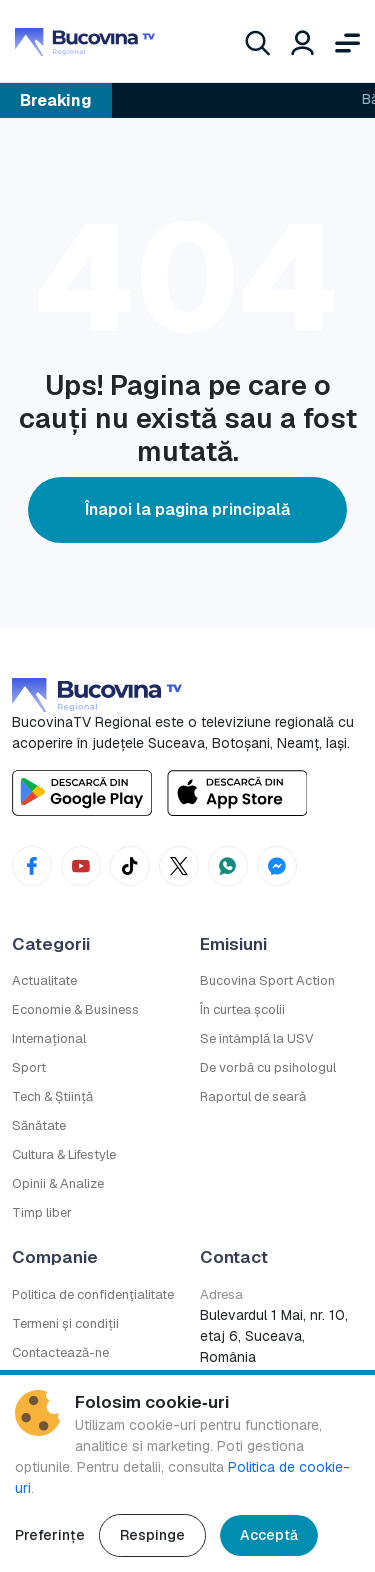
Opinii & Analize (58, 1183)
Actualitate (44, 980)
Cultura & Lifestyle (64, 1154)
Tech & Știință (52, 1096)
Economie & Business (75, 1009)
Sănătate (39, 1125)
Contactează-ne (60, 1352)
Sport (29, 1067)
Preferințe (50, 1535)
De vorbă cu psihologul (268, 1067)
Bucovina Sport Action (267, 980)
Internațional (49, 1038)
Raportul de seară (253, 1096)
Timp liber (42, 1212)
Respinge (152, 1535)
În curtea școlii (242, 1009)
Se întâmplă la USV (257, 1038)
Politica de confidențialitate (93, 1294)
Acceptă (269, 1535)
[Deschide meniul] (347, 41)
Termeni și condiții (65, 1323)
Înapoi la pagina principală (187, 509)
